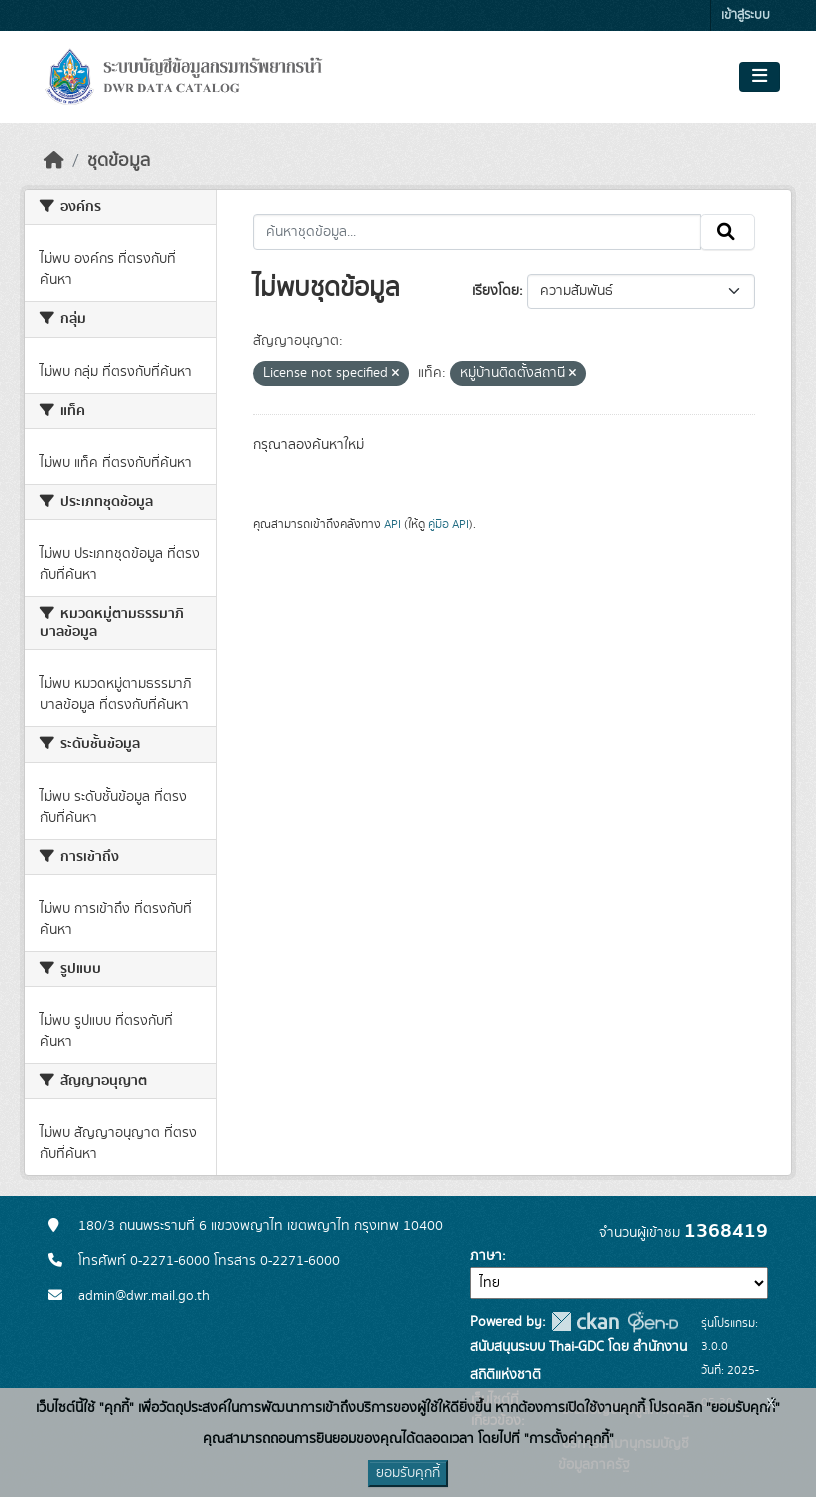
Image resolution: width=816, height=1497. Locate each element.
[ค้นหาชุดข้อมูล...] (477, 232)
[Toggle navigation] (759, 77)
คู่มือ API (448, 524)
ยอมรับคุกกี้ (408, 1473)
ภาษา (486, 1256)
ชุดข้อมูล (118, 161)
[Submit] (727, 232)
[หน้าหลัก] (54, 161)
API (392, 524)
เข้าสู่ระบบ (745, 15)
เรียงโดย (495, 291)
